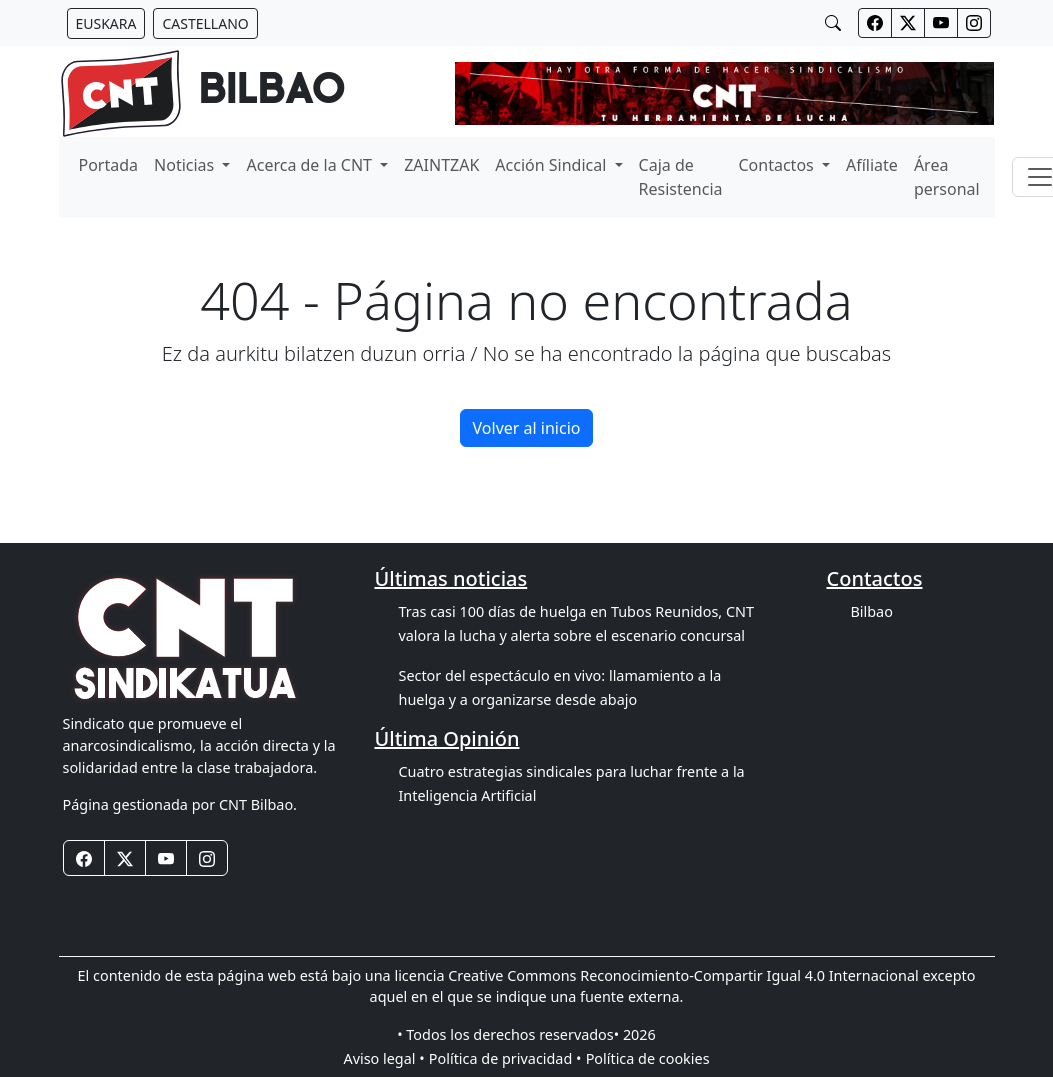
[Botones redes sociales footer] (84, 858)
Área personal (947, 177)
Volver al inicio (527, 428)
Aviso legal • (383, 1058)
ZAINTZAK (441, 165)
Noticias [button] (186, 165)
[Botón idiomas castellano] (205, 23)
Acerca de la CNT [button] (311, 165)
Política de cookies (648, 1058)
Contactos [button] (778, 165)
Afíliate (872, 165)
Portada (109, 165)
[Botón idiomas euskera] (106, 23)
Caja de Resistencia (681, 177)
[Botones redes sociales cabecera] (875, 23)
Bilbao (871, 611)
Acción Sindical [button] (552, 165)
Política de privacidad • (505, 1058)
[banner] (203, 93)
